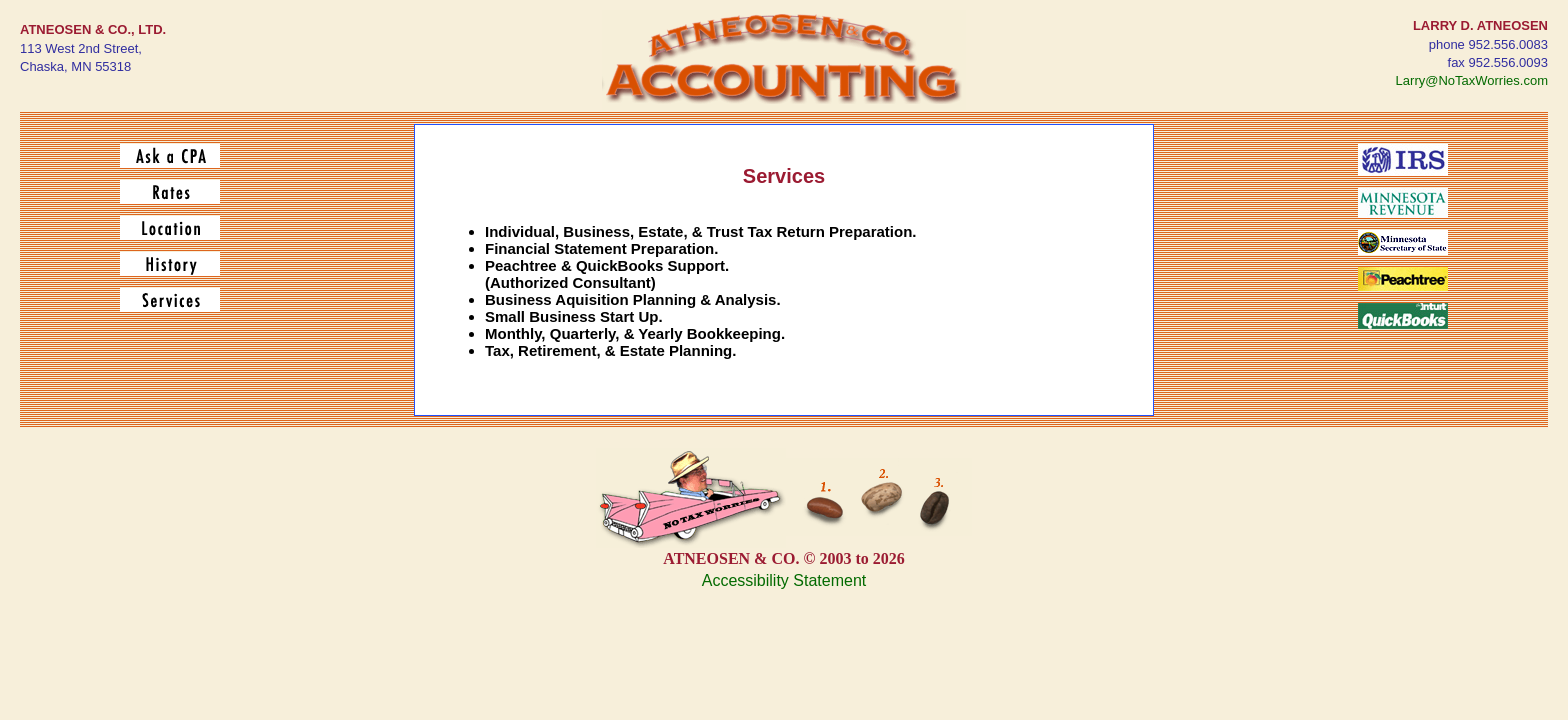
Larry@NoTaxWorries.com (1472, 80)
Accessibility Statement (784, 580)
